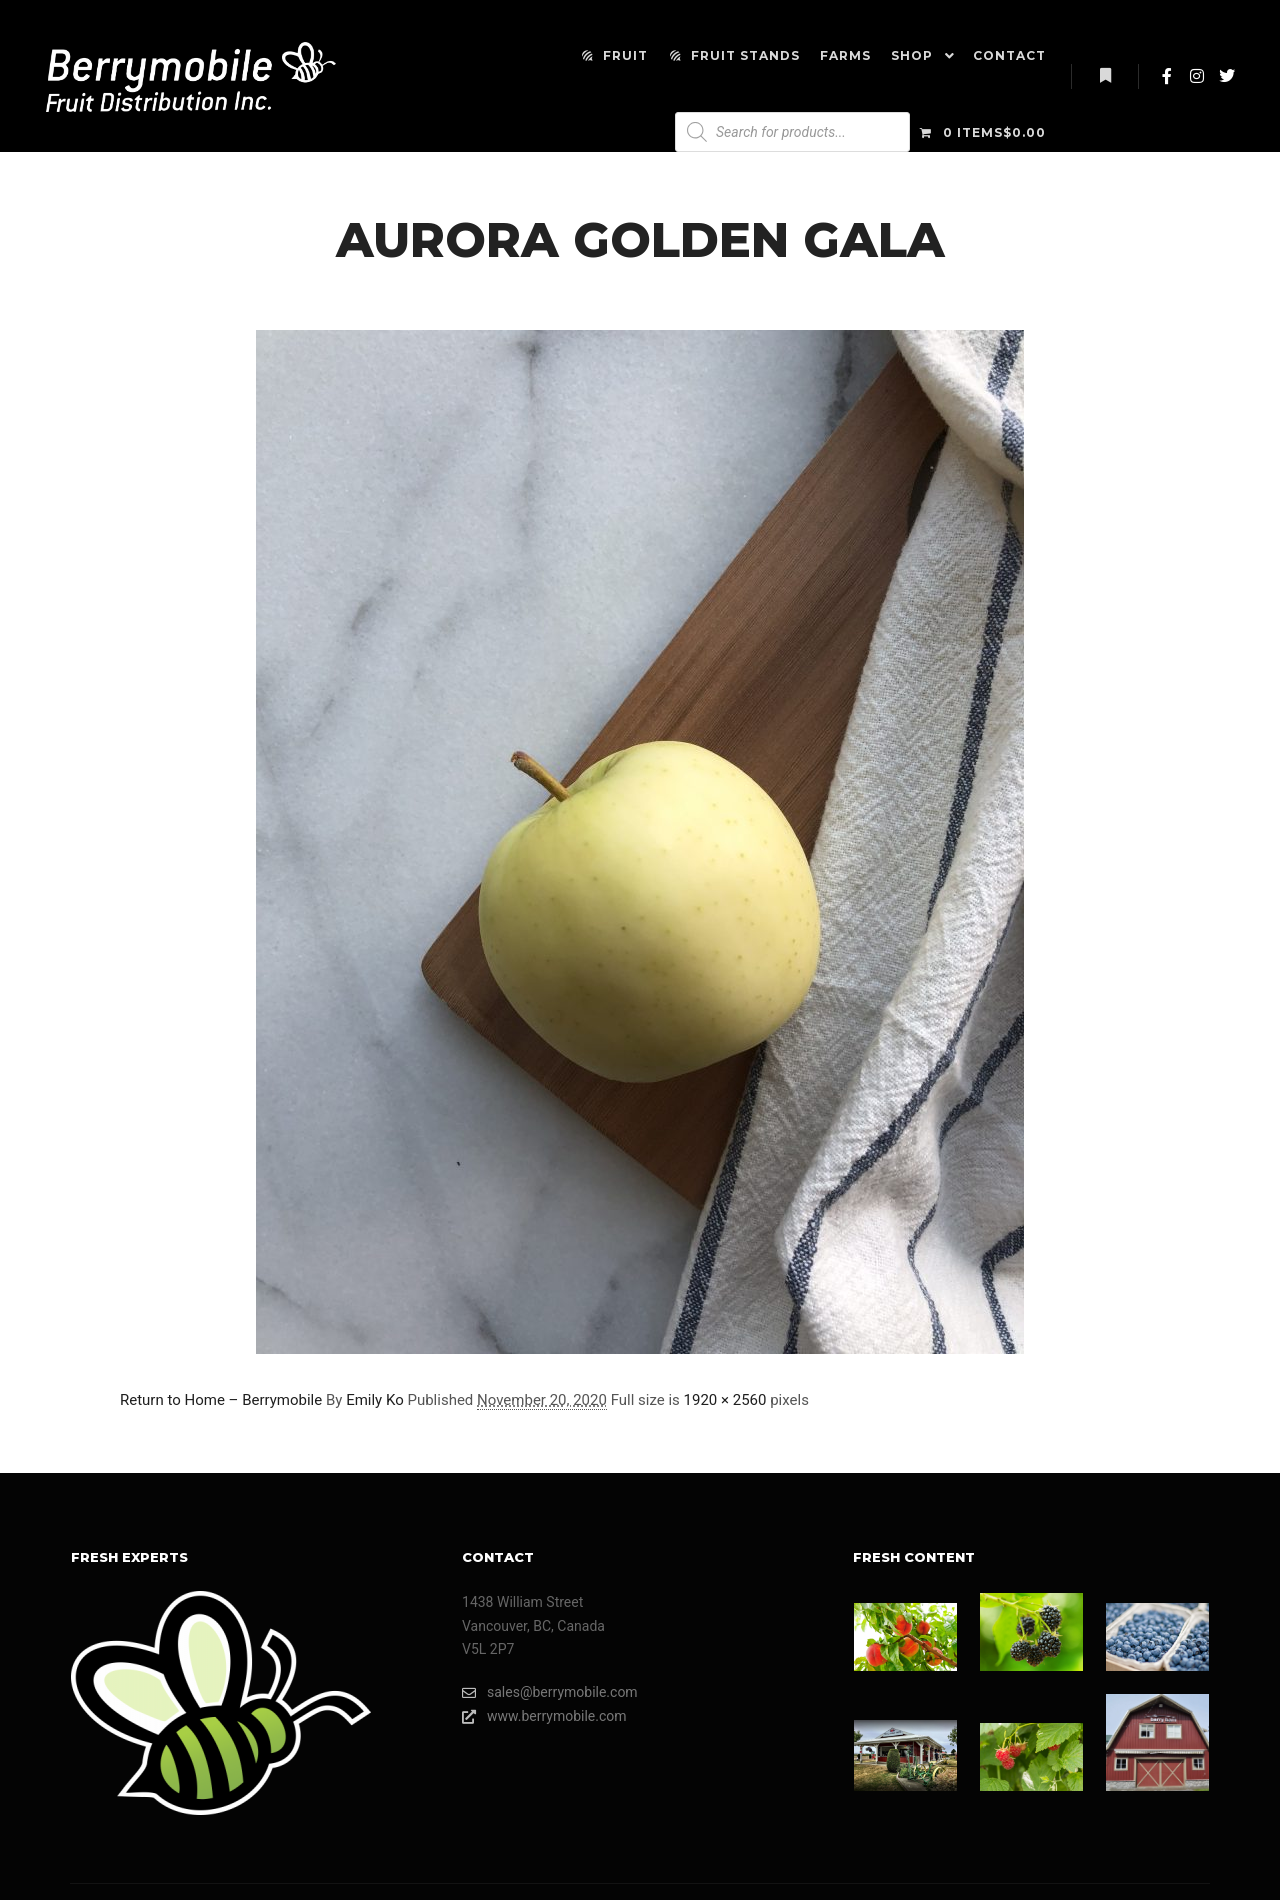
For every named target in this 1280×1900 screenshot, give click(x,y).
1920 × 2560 (725, 1400)
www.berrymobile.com (544, 1716)
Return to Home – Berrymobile (221, 1400)
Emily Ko (375, 1400)
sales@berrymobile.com (550, 1692)
